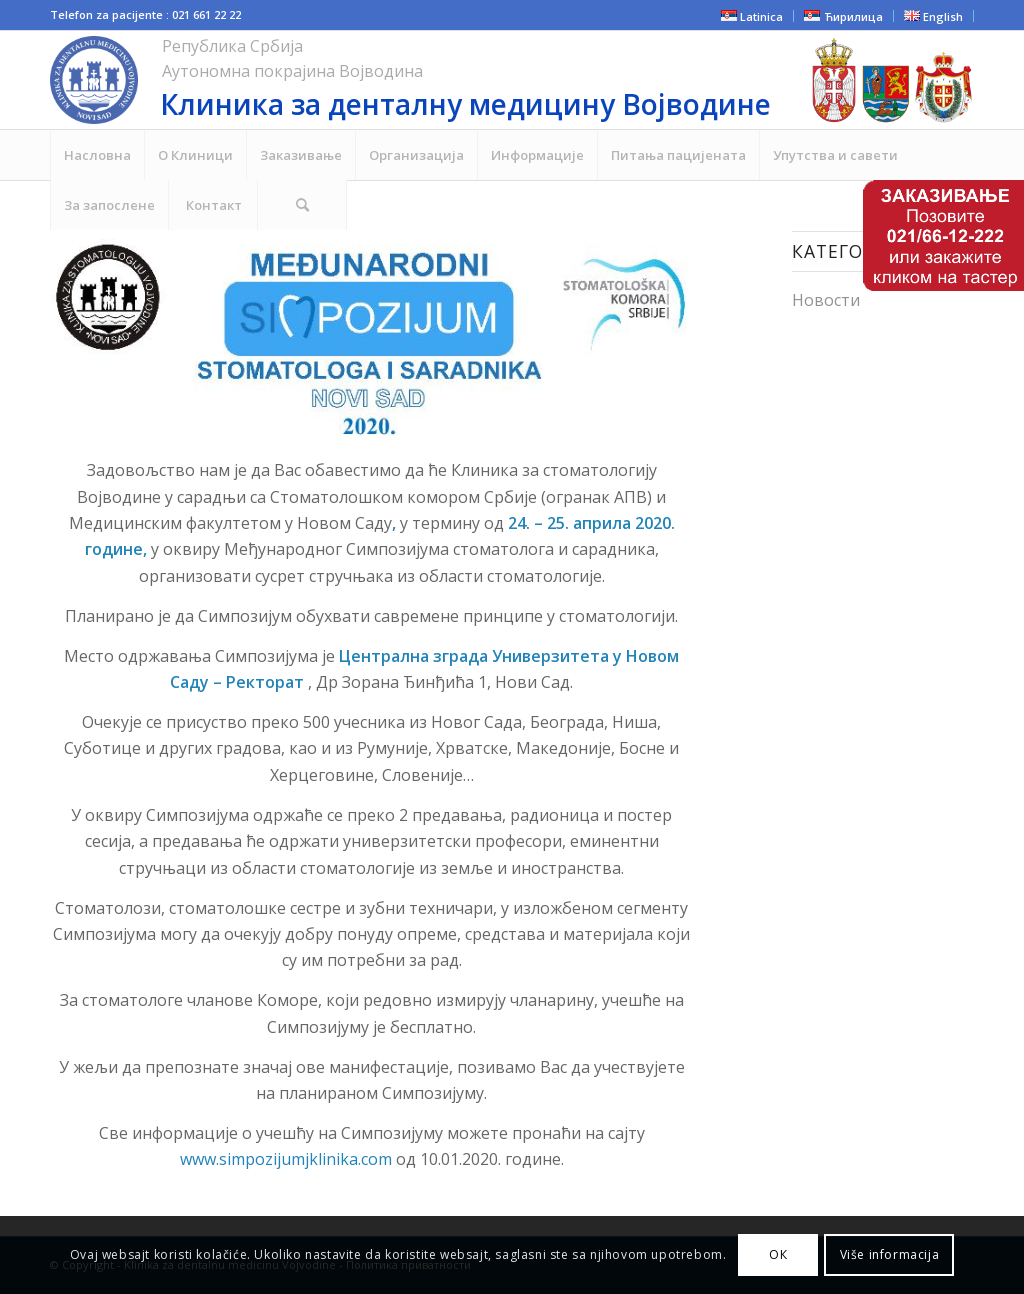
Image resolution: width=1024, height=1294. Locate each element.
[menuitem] (97, 155)
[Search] (302, 205)
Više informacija (890, 1254)
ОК (778, 1254)
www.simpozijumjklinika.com (288, 1159)
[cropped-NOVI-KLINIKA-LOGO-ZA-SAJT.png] (396, 80)
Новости (826, 300)
